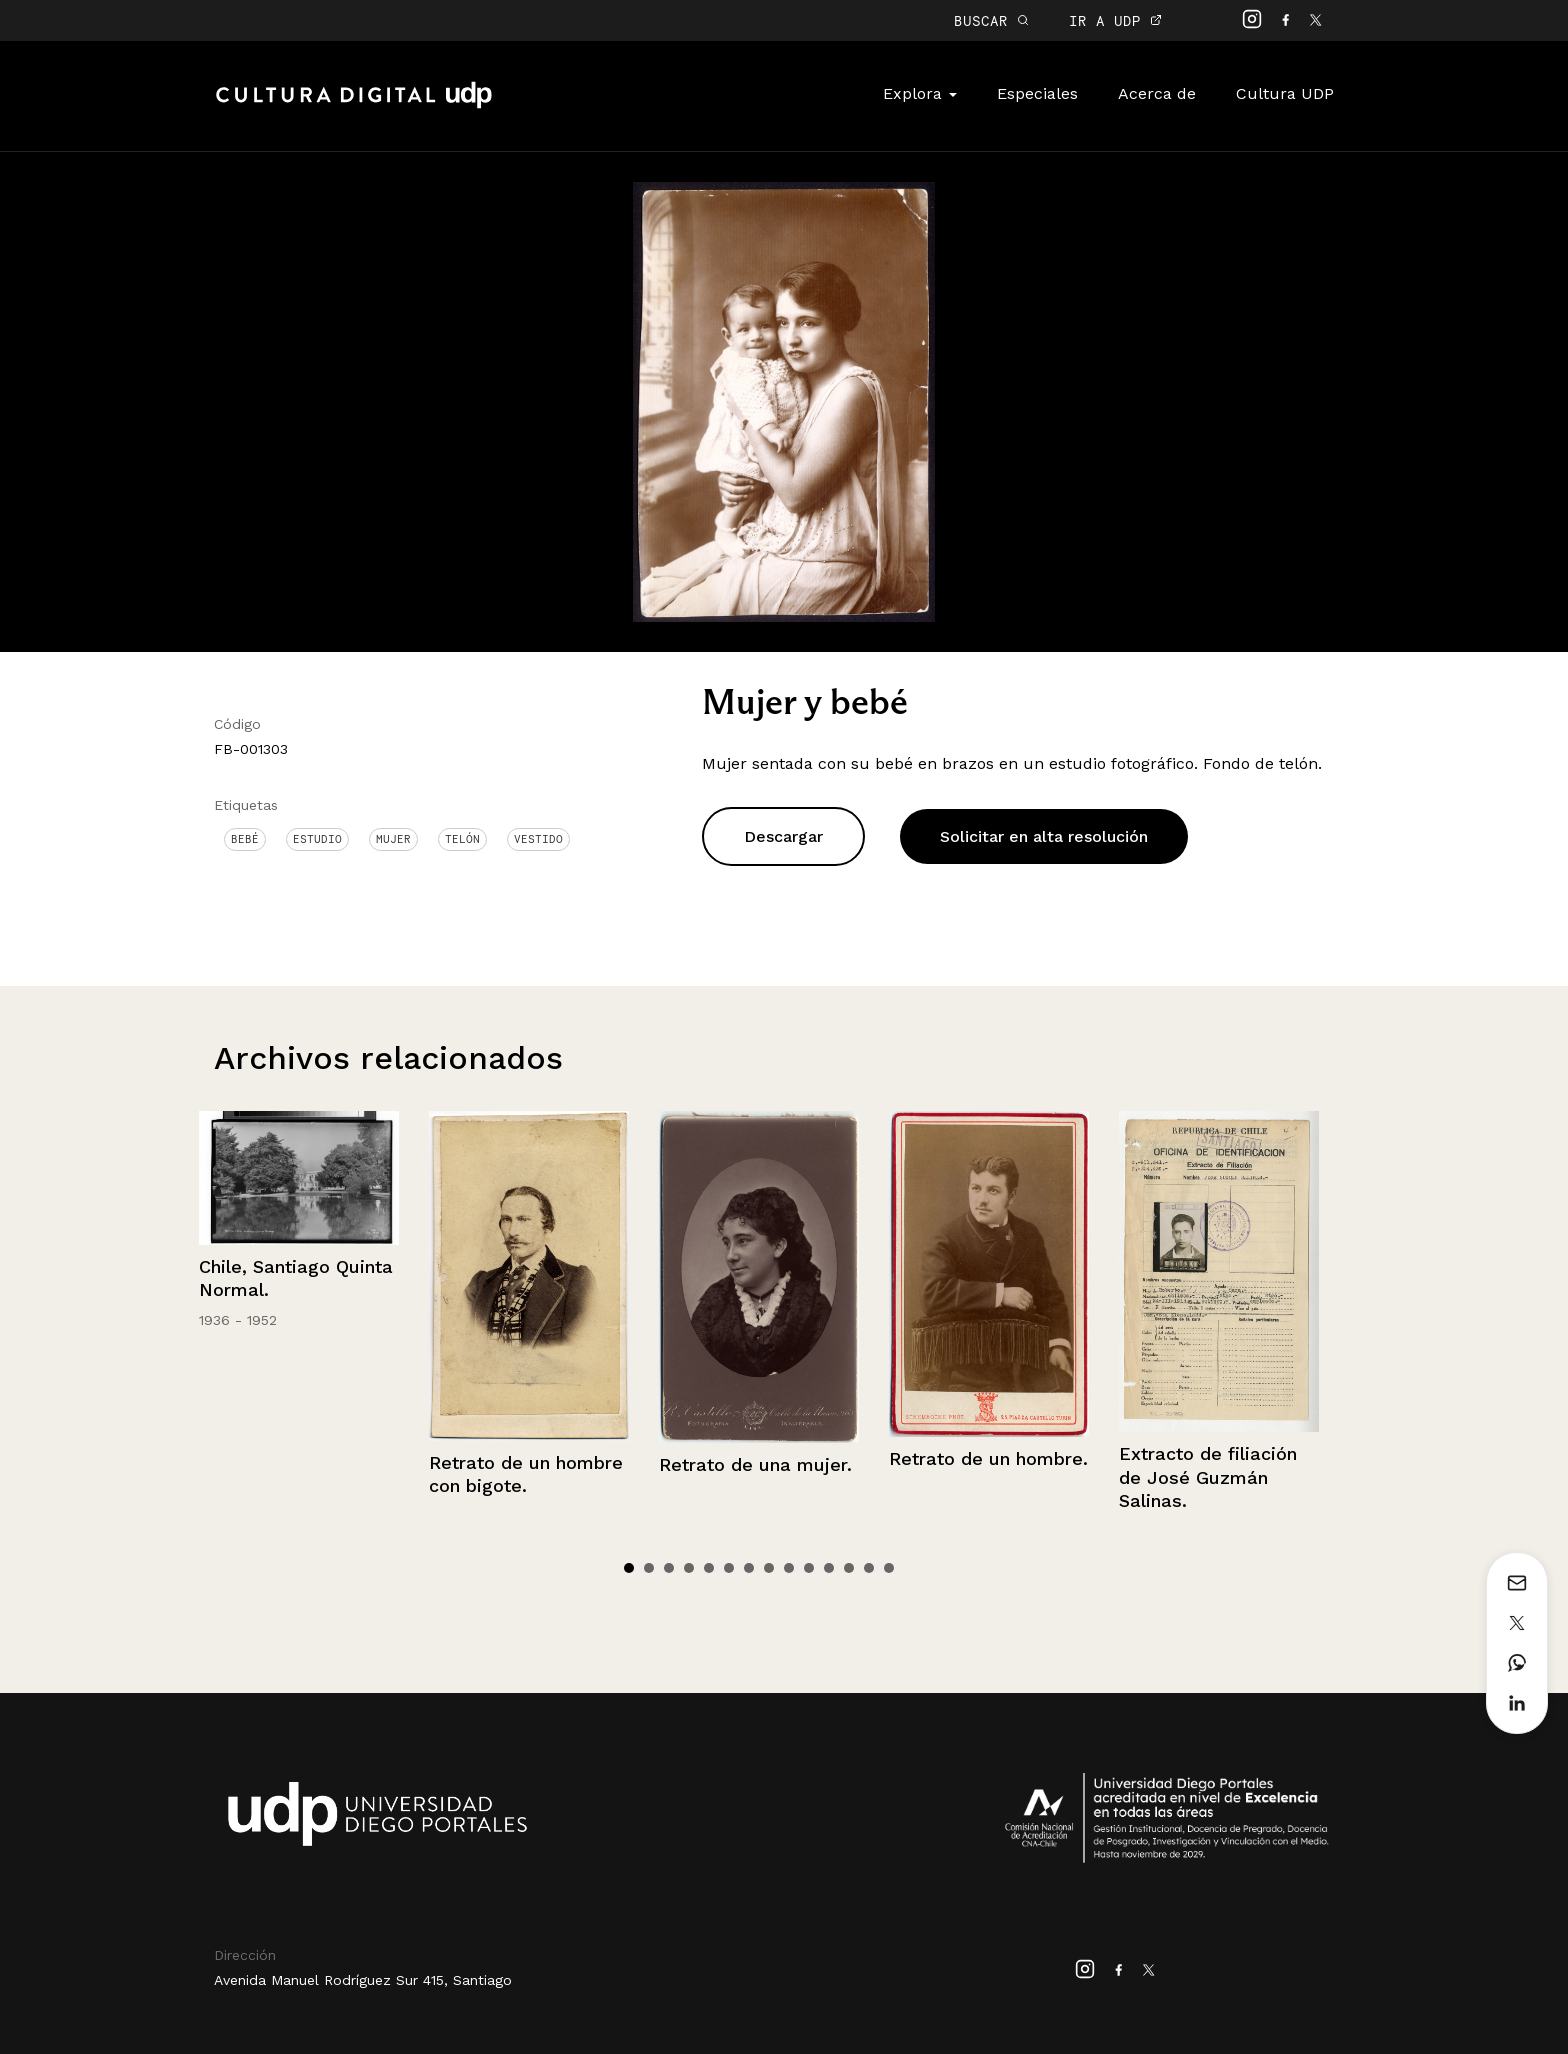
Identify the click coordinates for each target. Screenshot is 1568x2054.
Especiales (1037, 93)
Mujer (393, 839)
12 (849, 1568)
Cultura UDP (1285, 93)
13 (869, 1568)
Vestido (538, 839)
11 (829, 1568)
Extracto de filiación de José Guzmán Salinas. (1208, 1477)
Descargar (783, 836)
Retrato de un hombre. (988, 1458)
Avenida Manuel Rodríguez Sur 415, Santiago (363, 1980)
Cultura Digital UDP (354, 106)
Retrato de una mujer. (755, 1464)
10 (809, 1568)
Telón (462, 839)
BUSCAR (991, 20)
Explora (920, 93)
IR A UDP (1115, 20)
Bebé (245, 839)
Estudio (317, 839)
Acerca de (1157, 93)
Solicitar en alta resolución (1044, 836)
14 (889, 1568)
